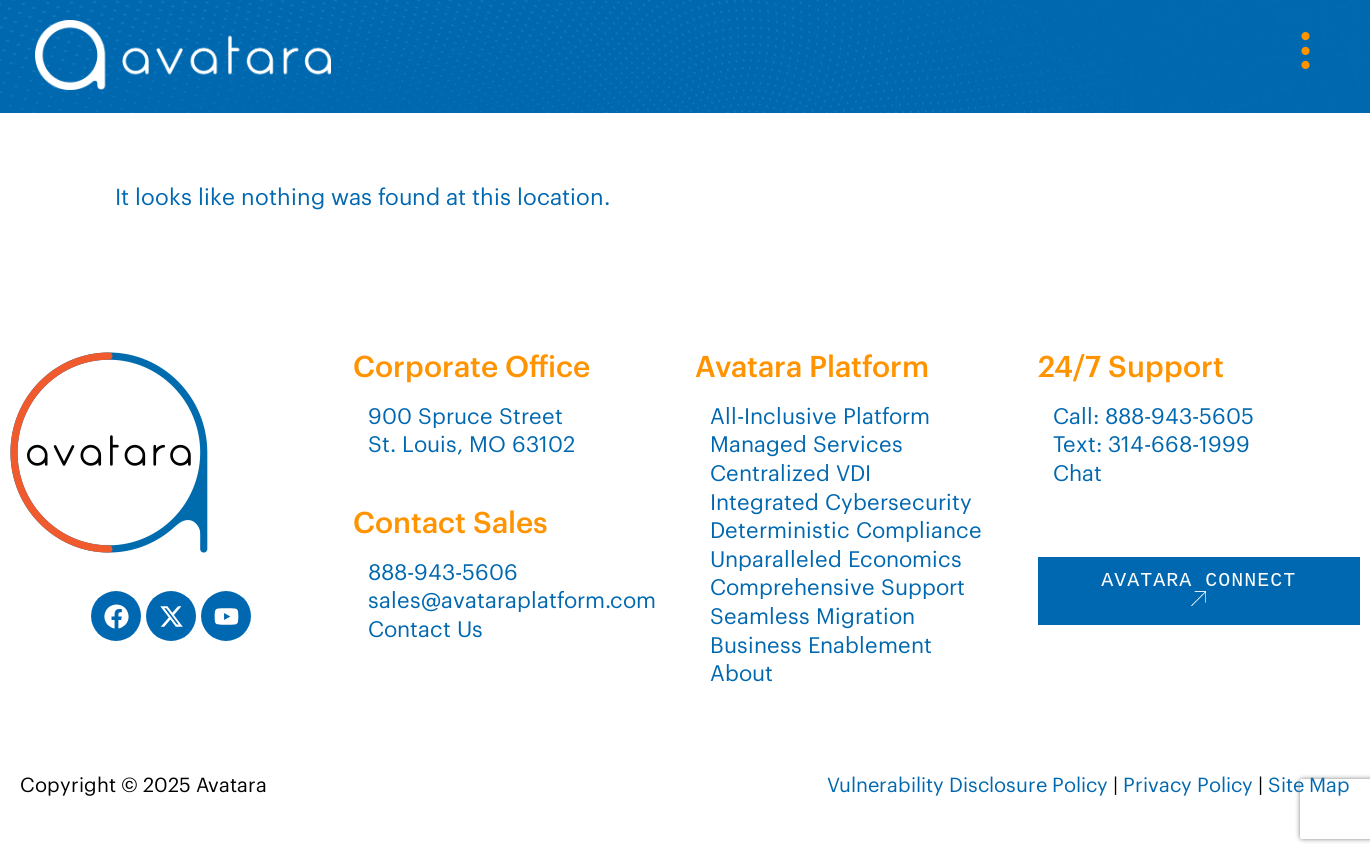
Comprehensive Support (837, 587)
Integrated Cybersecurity (841, 502)
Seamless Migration (812, 616)
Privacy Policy (1188, 784)
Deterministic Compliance (846, 530)
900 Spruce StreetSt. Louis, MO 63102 (471, 430)
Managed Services (806, 444)
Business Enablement (821, 645)
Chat (1077, 473)
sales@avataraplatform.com (512, 600)
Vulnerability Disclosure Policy (967, 784)
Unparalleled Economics (836, 559)
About (741, 673)
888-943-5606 (443, 572)
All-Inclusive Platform (820, 416)
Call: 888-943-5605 (1153, 416)
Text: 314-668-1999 (1151, 444)
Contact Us (425, 629)
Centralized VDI (790, 473)
